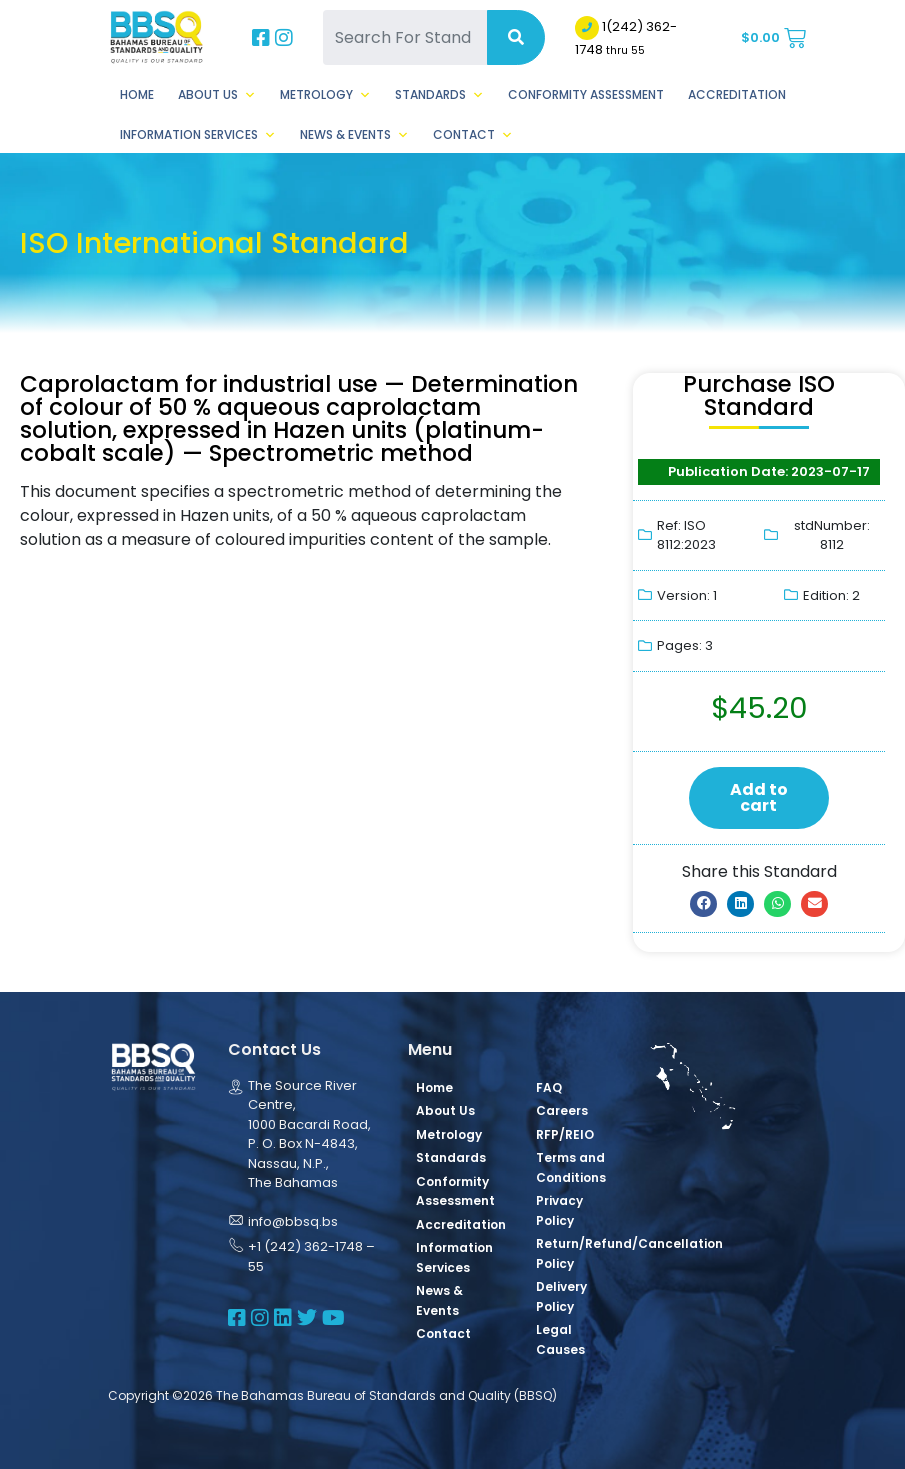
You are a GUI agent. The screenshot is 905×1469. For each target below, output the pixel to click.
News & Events (354, 135)
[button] (703, 904)
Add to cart (759, 797)
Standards (439, 95)
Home (137, 94)
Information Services (198, 135)
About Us (217, 95)
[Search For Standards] (405, 37)
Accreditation (737, 94)
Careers (562, 1110)
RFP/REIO (565, 1134)
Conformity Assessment (586, 94)
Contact (473, 135)
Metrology (325, 95)
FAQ (549, 1087)
